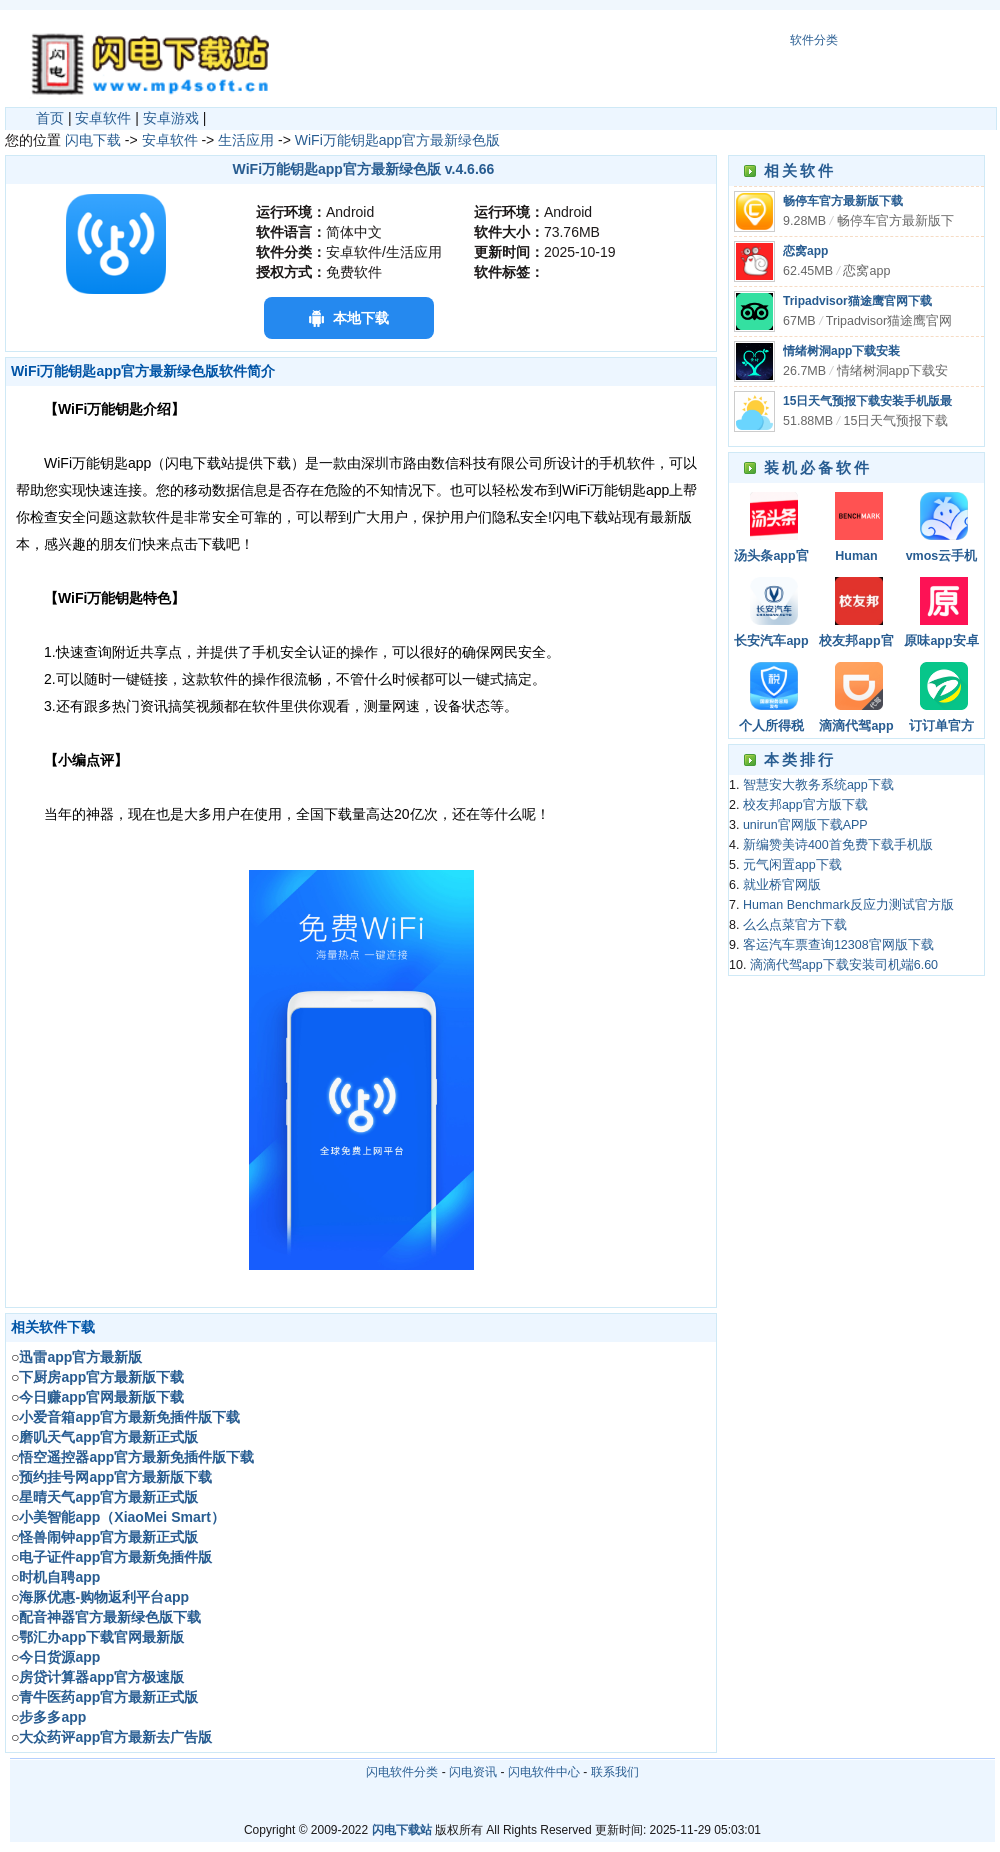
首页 (50, 118)
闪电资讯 (473, 1772)
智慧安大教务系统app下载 (818, 785)
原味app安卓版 (941, 642)
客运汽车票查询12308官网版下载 (838, 945)
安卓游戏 (171, 118)
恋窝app (805, 251)
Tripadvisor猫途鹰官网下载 (857, 301)
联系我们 (615, 1772)
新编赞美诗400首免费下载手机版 (838, 845)
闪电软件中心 (544, 1772)
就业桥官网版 (782, 885)
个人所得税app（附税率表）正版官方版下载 (772, 727)
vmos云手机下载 (942, 557)
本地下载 (361, 318)
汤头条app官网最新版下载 (772, 557)
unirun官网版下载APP (805, 825)
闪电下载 (93, 140)
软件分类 (814, 40)
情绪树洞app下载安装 (841, 351)
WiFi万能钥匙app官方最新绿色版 (397, 140)
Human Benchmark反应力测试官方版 (857, 557)
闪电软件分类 (402, 1772)
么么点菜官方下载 (795, 925)
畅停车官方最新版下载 (843, 201)
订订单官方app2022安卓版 (941, 727)
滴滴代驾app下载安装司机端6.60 (857, 727)
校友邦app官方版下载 (856, 642)
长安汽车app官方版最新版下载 (772, 642)
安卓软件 (103, 118)
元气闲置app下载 (792, 865)
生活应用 (246, 140)
